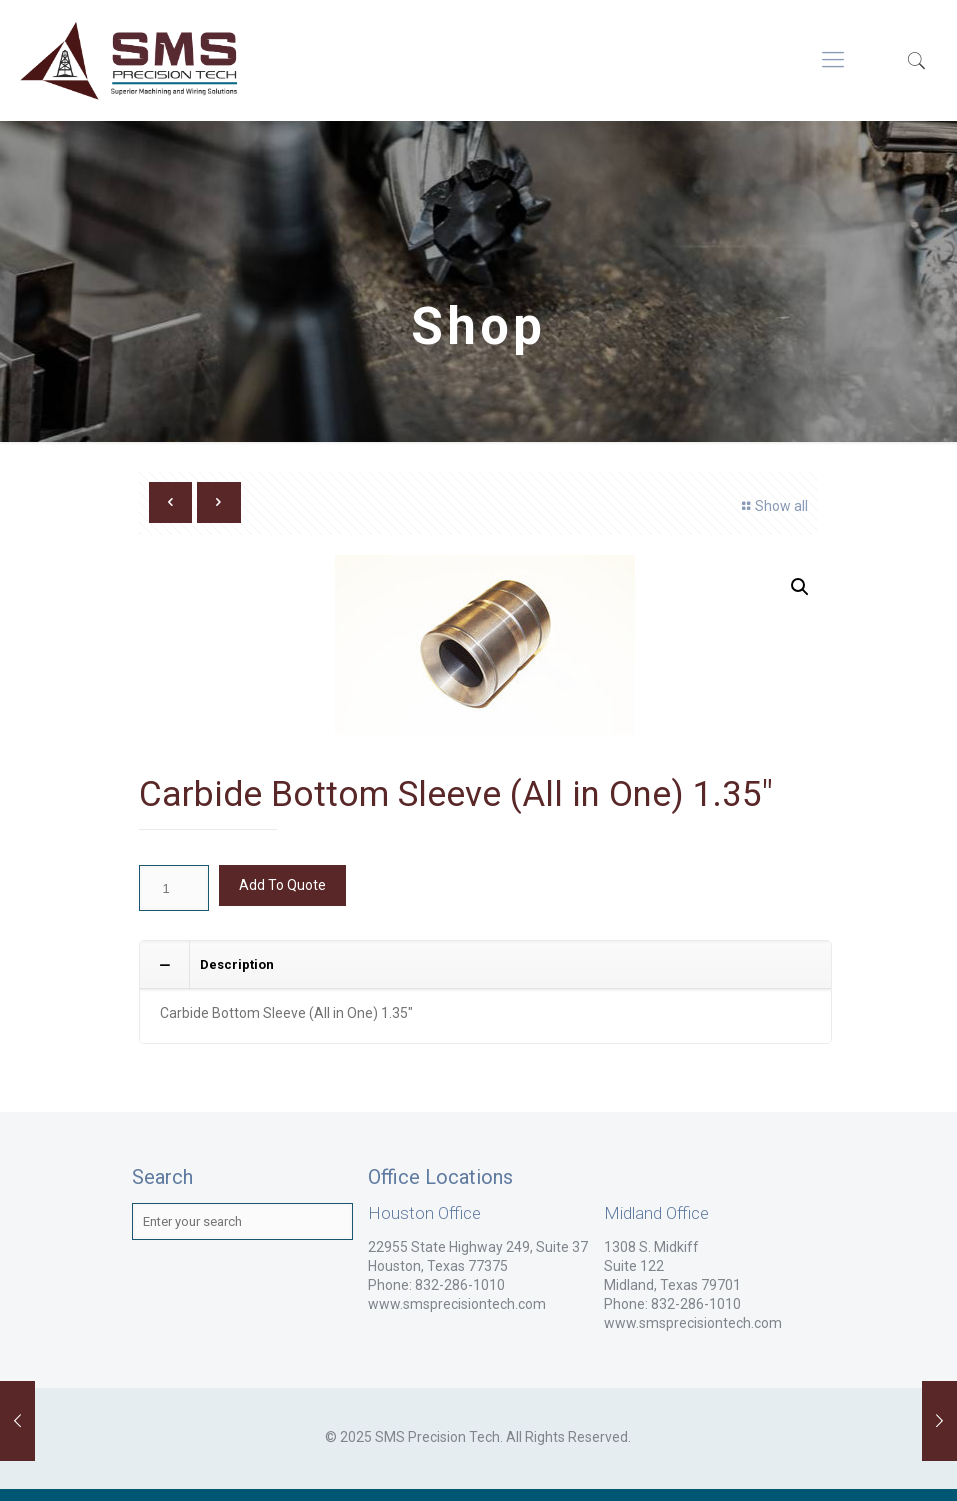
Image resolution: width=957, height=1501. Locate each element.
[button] (800, 587)
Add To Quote (282, 885)
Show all (772, 506)
